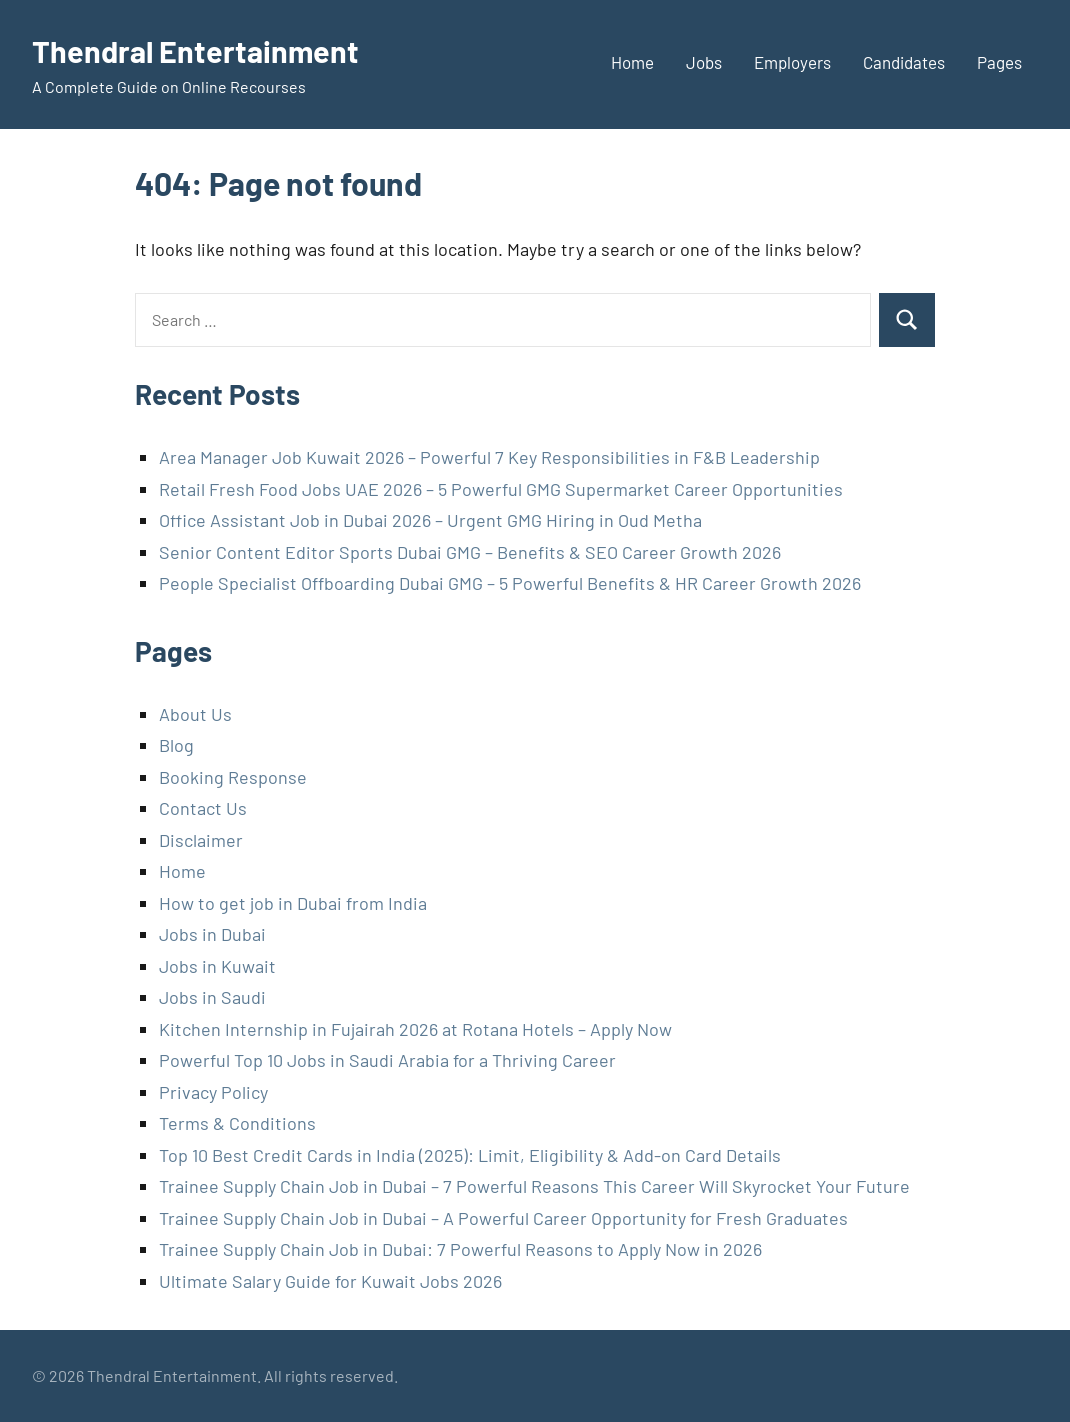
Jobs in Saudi (212, 997)
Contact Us (203, 808)
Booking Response (233, 777)
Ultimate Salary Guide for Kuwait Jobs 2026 (330, 1281)
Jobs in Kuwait (217, 966)
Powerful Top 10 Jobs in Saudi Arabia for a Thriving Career (387, 1060)
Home (632, 62)
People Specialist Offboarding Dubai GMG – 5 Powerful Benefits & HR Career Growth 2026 (510, 583)
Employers (792, 62)
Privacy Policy (213, 1092)
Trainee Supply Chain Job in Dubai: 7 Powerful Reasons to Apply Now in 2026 (460, 1249)
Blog (176, 745)
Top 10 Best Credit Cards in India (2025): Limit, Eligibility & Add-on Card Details (470, 1155)
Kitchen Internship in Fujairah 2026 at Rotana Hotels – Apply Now (415, 1029)
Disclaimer (201, 840)
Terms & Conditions (237, 1123)
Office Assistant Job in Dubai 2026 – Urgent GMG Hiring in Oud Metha (430, 520)
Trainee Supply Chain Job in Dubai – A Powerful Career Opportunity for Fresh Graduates (503, 1218)
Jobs (704, 62)
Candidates (904, 62)
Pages (999, 62)
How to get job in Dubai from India (293, 903)
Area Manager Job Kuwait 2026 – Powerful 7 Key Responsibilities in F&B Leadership (489, 457)
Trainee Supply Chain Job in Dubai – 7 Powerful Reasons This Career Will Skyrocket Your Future (534, 1186)
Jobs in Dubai (212, 934)
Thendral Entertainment (202, 50)
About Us (195, 714)
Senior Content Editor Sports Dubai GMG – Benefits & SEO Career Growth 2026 (470, 552)
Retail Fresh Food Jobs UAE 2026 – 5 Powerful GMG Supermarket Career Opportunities (501, 489)
